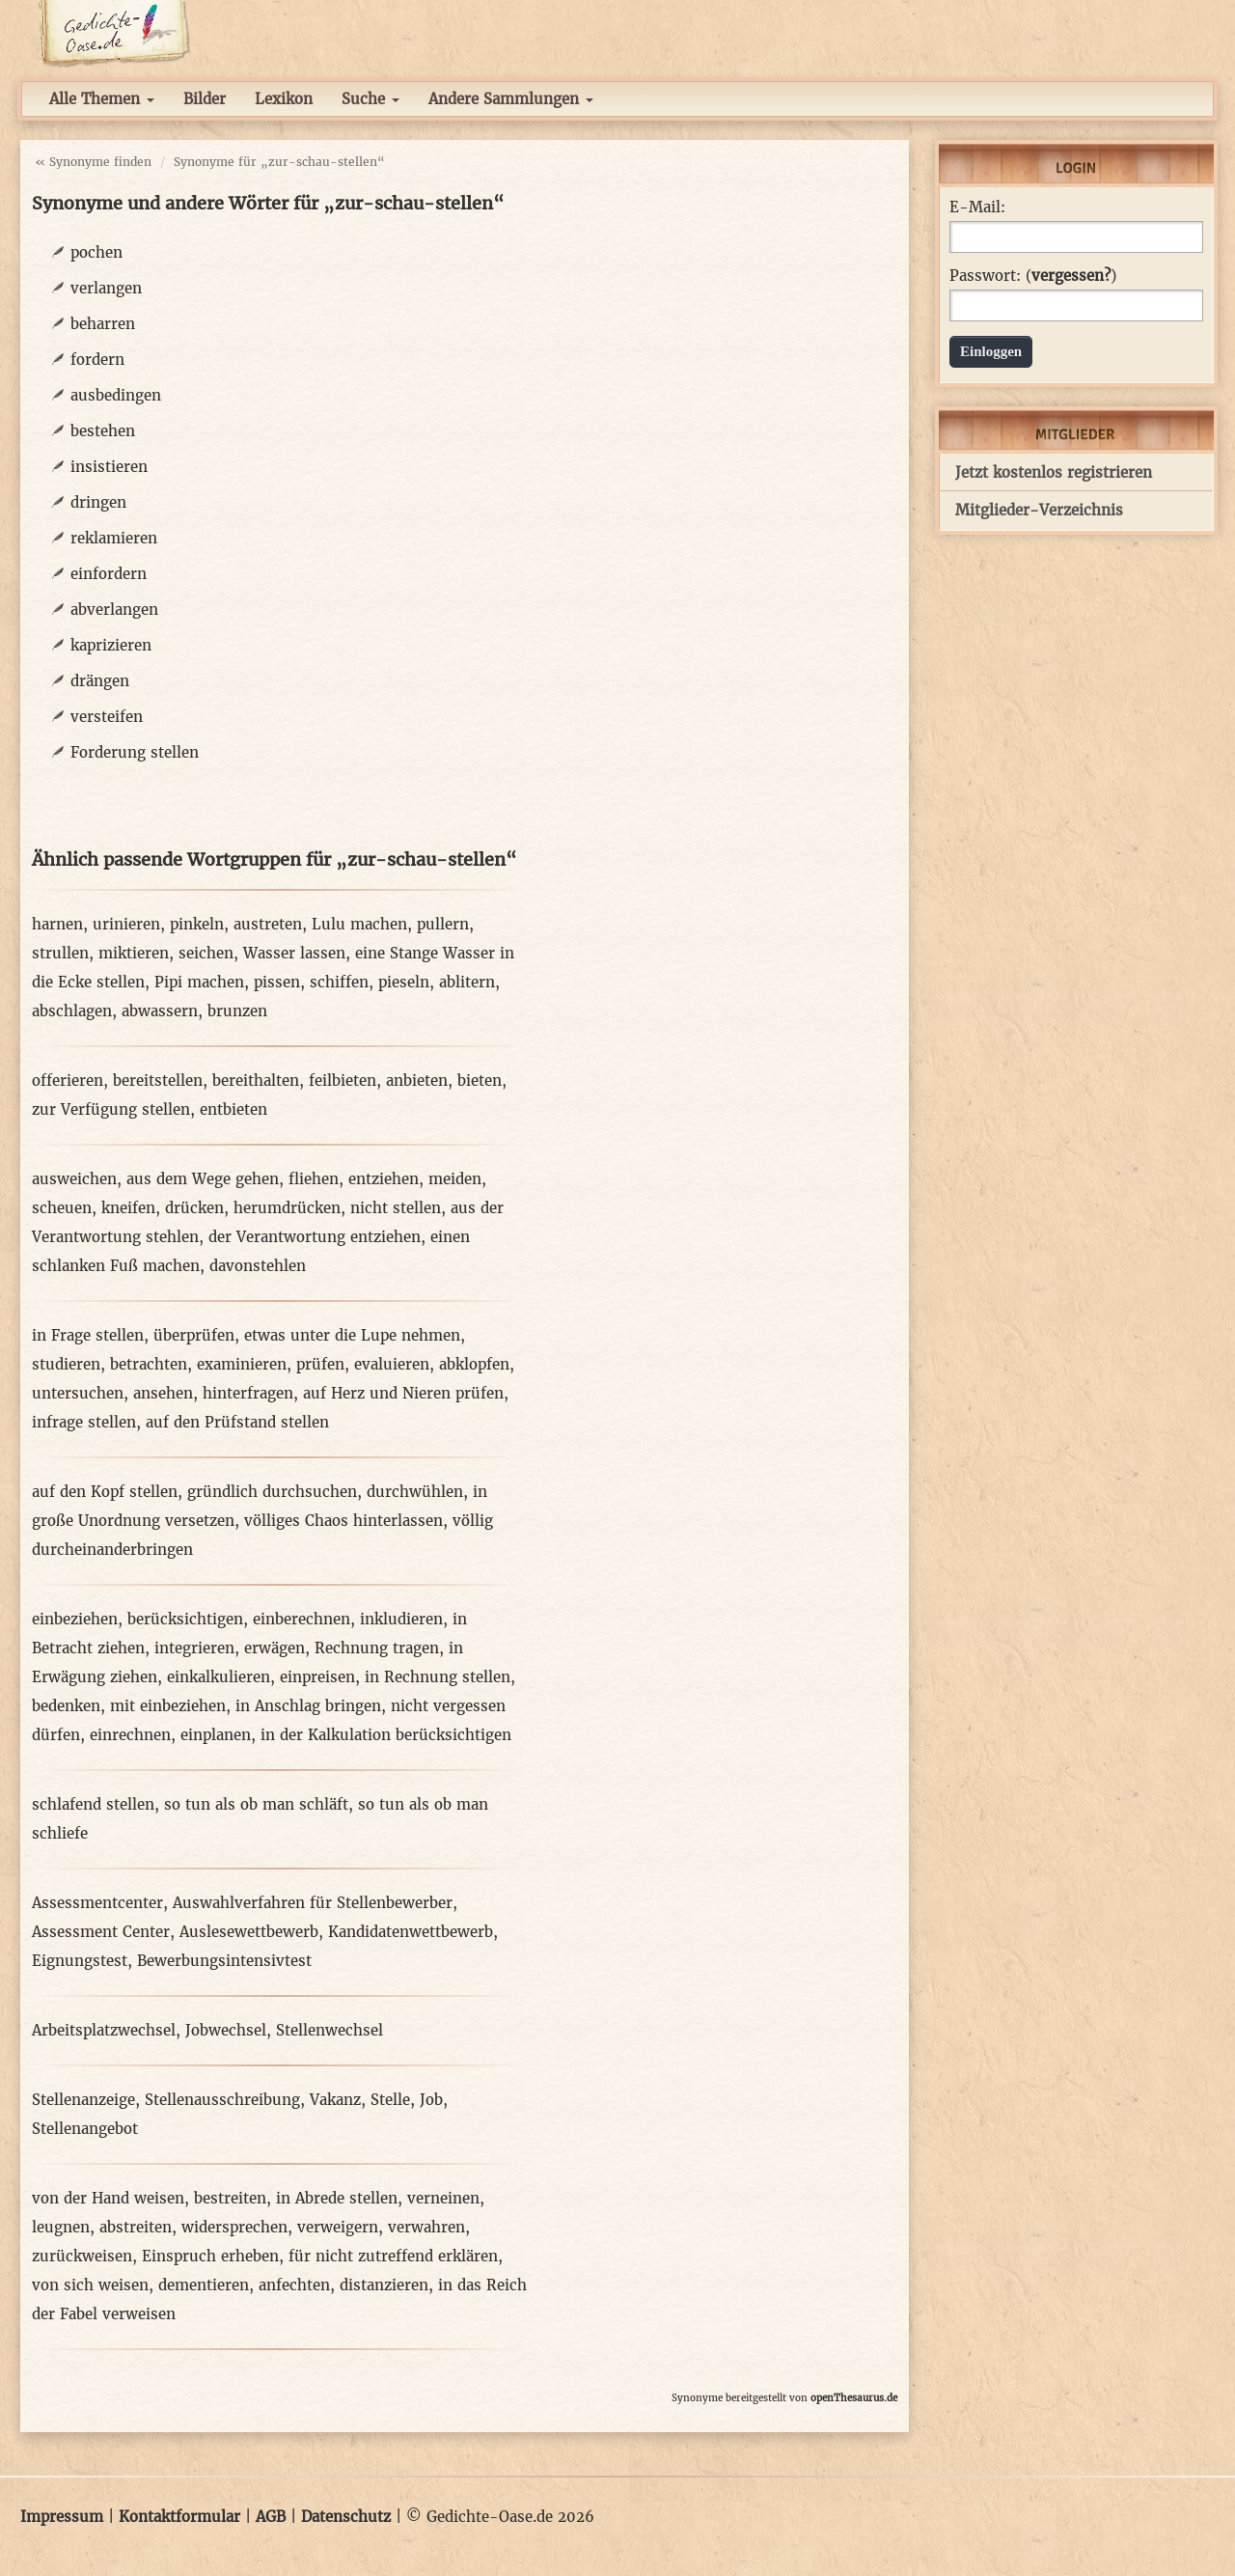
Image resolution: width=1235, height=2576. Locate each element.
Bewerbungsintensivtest (224, 1961)
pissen (277, 982)
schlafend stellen (93, 1804)
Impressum (61, 2516)
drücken (194, 1208)
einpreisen (317, 1677)
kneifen (128, 1208)
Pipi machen (199, 982)
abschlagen (72, 1011)
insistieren (109, 466)
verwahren (426, 2227)
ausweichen (74, 1179)
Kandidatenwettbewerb (410, 1932)
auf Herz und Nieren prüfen (403, 1393)
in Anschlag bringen (308, 1706)
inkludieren (401, 1619)
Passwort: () (1032, 276)
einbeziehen (75, 1619)
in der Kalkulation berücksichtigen (386, 1735)
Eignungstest (79, 1961)
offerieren (67, 1080)
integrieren (194, 1648)
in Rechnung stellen (437, 1677)
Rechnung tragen (377, 1648)
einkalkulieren (218, 1677)
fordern (97, 359)
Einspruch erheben (210, 2256)
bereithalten (255, 1080)
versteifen (106, 716)
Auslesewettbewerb (248, 1932)
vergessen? (1071, 275)
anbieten (417, 1080)
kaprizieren (110, 645)
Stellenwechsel (329, 2030)
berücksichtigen (185, 1619)
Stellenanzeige (83, 2100)
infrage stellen (84, 1422)
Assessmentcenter (97, 1903)
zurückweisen (82, 2256)
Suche (370, 99)
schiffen (339, 982)
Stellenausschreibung (222, 2100)
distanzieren (384, 2285)
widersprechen (234, 2227)
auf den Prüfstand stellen (237, 1422)
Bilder (204, 99)
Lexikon (284, 99)
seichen (205, 953)
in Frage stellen (88, 1335)
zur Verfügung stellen (111, 1109)
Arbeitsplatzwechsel (104, 2030)
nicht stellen (395, 1208)
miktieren (133, 953)
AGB (271, 2516)
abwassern (160, 1011)
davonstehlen (257, 1266)
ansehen (163, 1393)
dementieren (203, 2285)
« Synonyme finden (93, 161)
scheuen (62, 1208)
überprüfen (193, 1335)
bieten (479, 1080)
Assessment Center (101, 1932)
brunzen (237, 1011)
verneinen (443, 2198)
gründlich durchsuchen (272, 1491)
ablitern (467, 982)
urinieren (126, 924)
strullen (60, 953)
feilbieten (342, 1080)
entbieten (233, 1109)
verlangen (106, 288)
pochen (96, 252)
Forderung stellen (134, 752)
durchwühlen (415, 1491)
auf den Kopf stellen (105, 1491)
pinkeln (197, 924)
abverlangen (114, 609)
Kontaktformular (179, 2516)
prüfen (320, 1364)
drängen (99, 681)
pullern (443, 924)
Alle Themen (101, 99)
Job (431, 2100)
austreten (267, 924)
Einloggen (991, 351)
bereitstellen (158, 1080)
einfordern (108, 574)
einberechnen (301, 1619)
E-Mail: (977, 207)
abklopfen (474, 1364)
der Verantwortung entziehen (314, 1237)
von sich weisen (90, 2285)
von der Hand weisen (108, 2198)
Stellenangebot (85, 2128)
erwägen (274, 1648)
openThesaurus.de (853, 2398)
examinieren (242, 1364)
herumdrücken (287, 1208)
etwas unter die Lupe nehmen (352, 1335)
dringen (98, 502)
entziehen (383, 1179)
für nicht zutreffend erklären (393, 2256)
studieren (66, 1364)
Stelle (390, 2100)
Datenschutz (346, 2516)
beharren (102, 324)
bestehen (102, 431)
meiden (454, 1179)
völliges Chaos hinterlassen (343, 1520)
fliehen (313, 1179)
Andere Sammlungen (510, 99)
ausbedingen (115, 395)
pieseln (403, 982)
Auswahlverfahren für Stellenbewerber (313, 1903)
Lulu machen (359, 924)
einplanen (215, 1735)
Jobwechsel (225, 2030)
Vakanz (335, 2100)
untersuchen (78, 1393)
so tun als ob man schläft (256, 1804)
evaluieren (391, 1364)
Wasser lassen (294, 953)
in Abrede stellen (337, 2198)
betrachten (148, 1364)
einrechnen (130, 1735)
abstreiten (135, 2227)
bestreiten (230, 2198)
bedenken (66, 1706)
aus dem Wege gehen (202, 1179)
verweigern (337, 2227)
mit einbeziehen (168, 1706)
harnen (57, 924)
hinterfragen (248, 1393)
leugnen (61, 2227)
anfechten (294, 2285)
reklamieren (113, 538)
